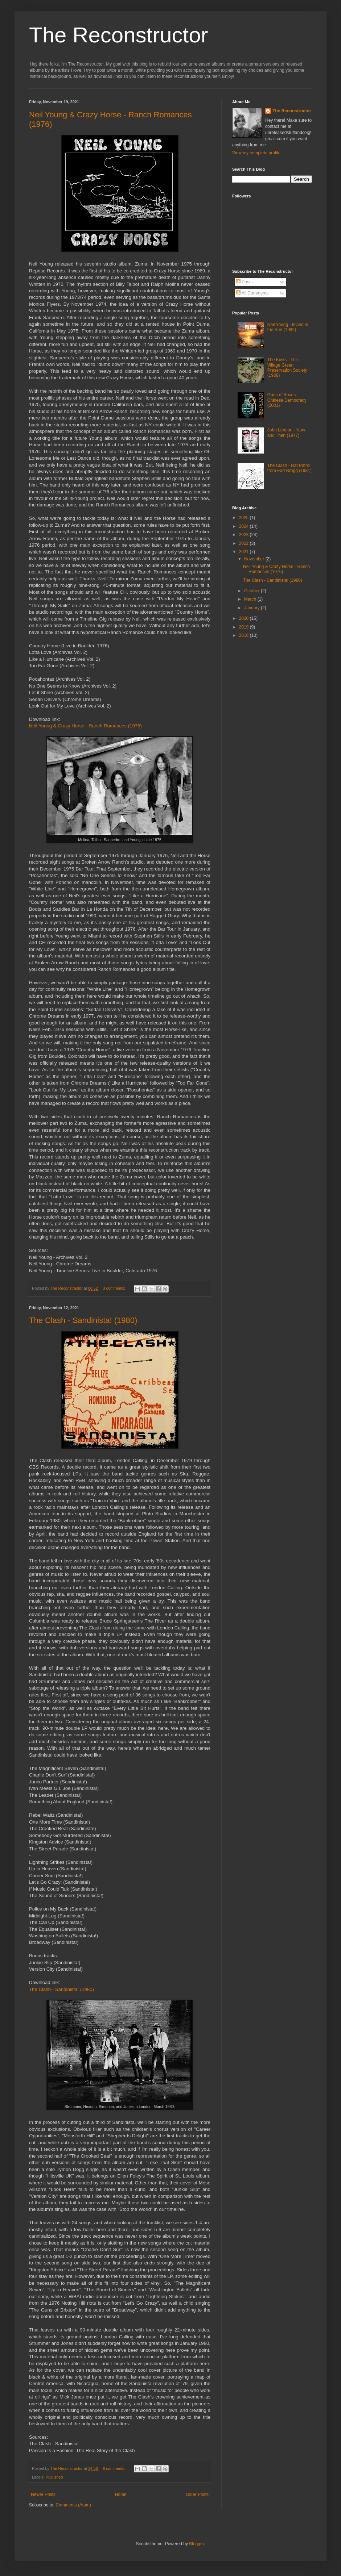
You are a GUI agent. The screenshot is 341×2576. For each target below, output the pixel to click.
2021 (244, 551)
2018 (244, 635)
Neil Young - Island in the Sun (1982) (287, 327)
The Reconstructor (118, 35)
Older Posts (197, 2494)
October (252, 590)
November (255, 558)
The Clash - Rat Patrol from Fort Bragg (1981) (289, 468)
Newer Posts (43, 2494)
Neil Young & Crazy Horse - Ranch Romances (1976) (85, 725)
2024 (244, 526)
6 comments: (114, 2468)
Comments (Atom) (73, 2505)
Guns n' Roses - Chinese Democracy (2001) (287, 400)
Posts (244, 281)
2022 (244, 543)
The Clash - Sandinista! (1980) (83, 1320)
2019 (244, 627)
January (252, 607)
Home (121, 2494)
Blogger (196, 2543)
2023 (244, 534)
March (251, 599)
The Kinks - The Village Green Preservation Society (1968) (287, 367)
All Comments (252, 293)
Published (54, 2477)
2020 (244, 618)
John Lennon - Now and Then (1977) (286, 432)
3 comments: (114, 1288)
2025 (244, 517)
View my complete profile (256, 152)
